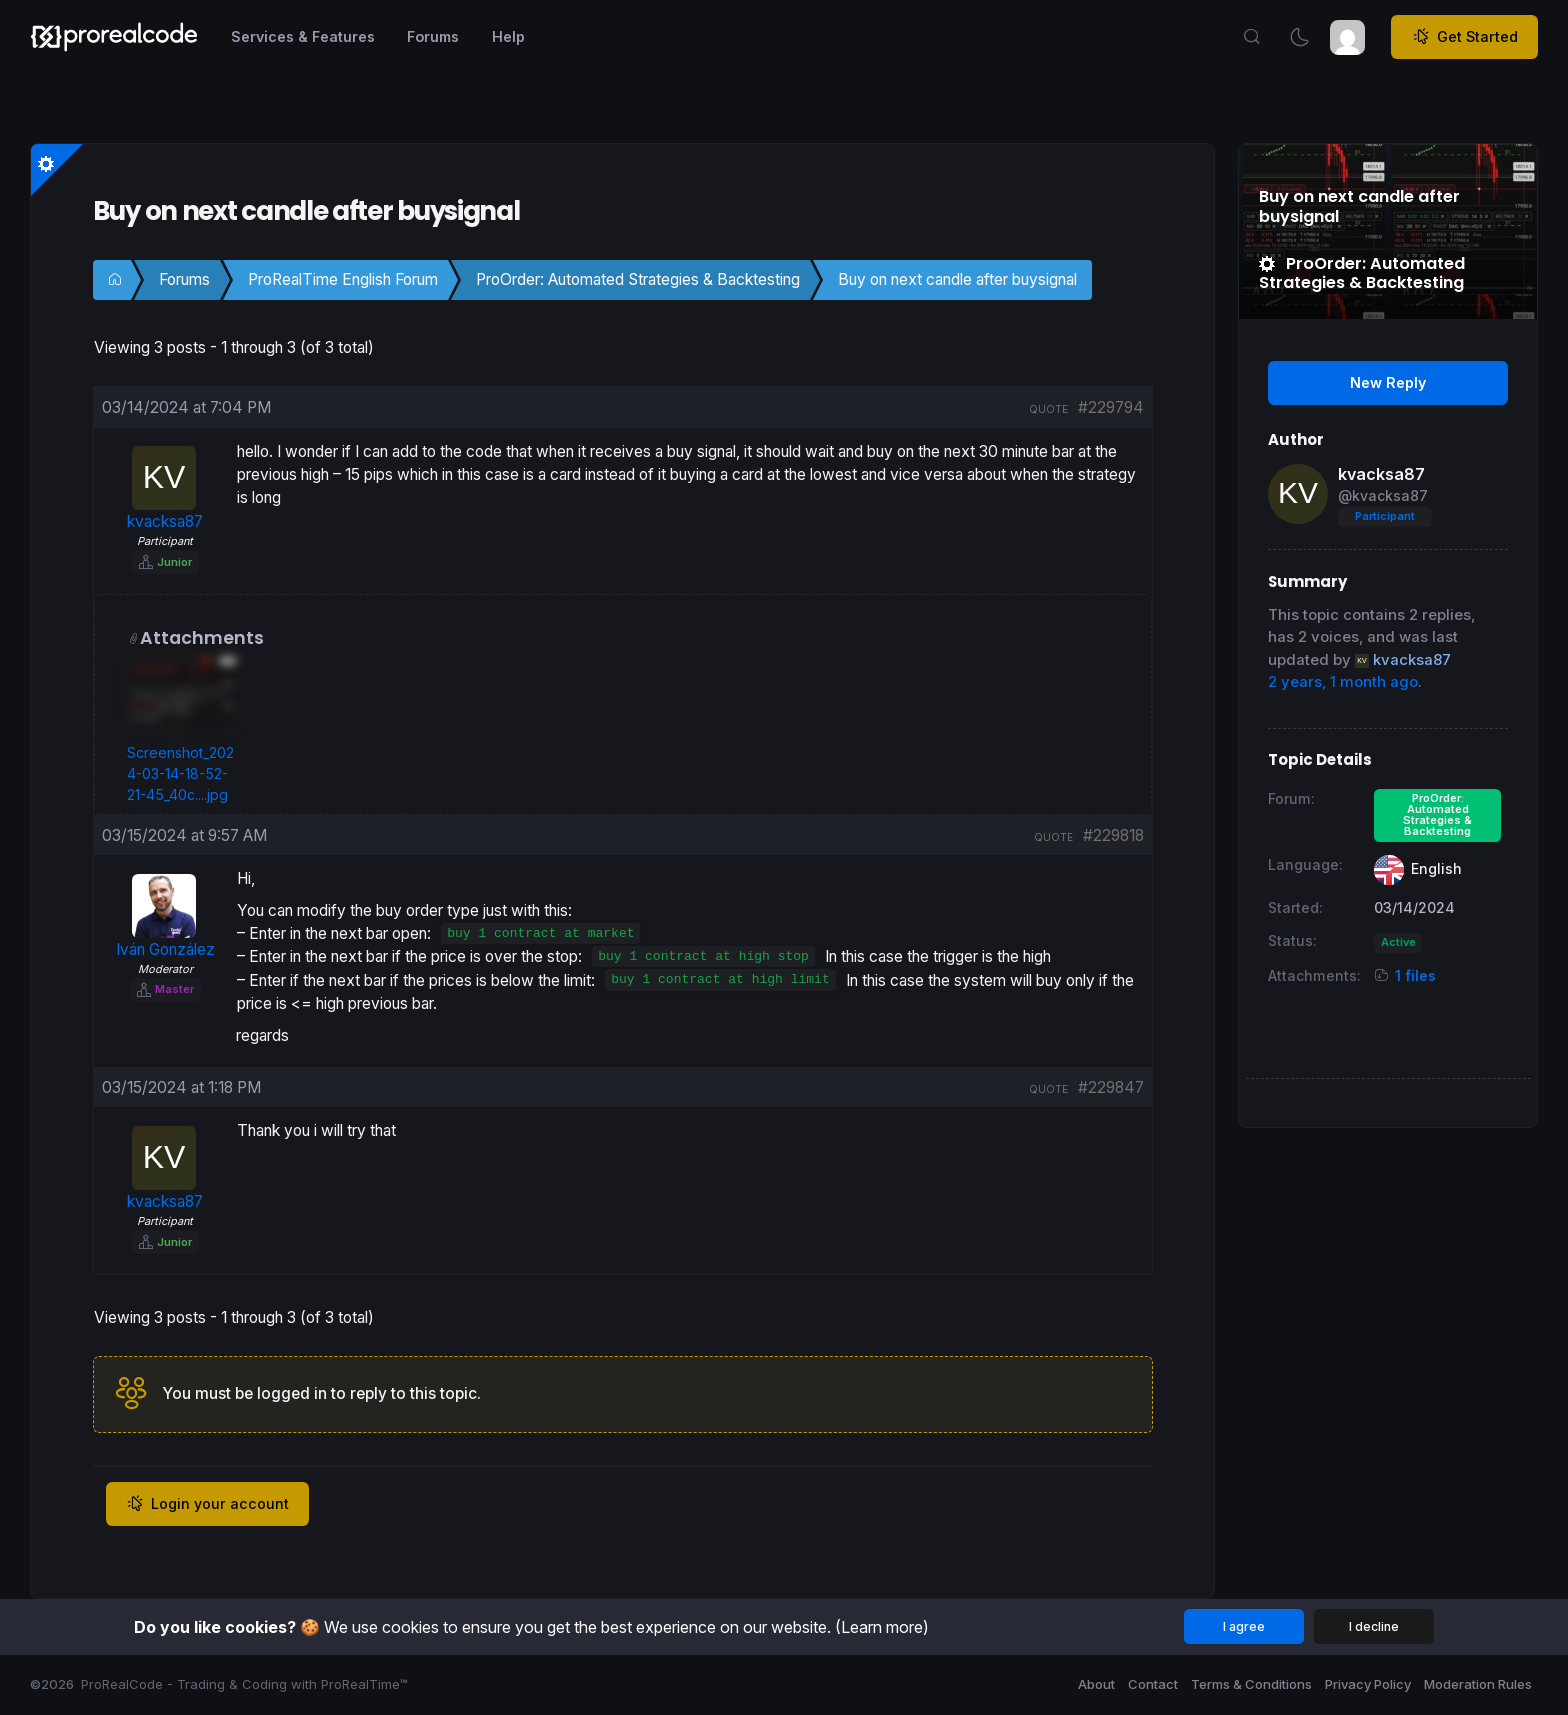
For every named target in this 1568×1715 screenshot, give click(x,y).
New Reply (1388, 382)
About (1096, 1684)
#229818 (1113, 835)
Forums (184, 279)
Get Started (1465, 37)
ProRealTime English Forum (343, 279)
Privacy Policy (1368, 1684)
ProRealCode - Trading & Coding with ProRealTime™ (244, 1684)
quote (1048, 409)
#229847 (1111, 1087)
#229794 (1111, 407)
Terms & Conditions (1251, 1684)
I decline (1374, 1626)
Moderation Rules (1478, 1684)
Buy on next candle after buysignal (957, 279)
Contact (1153, 1684)
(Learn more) (882, 1627)
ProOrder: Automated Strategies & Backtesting (638, 279)
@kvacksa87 (1383, 495)
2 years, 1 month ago (1343, 682)
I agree (1244, 1626)
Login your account (207, 1504)
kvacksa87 (1381, 474)
